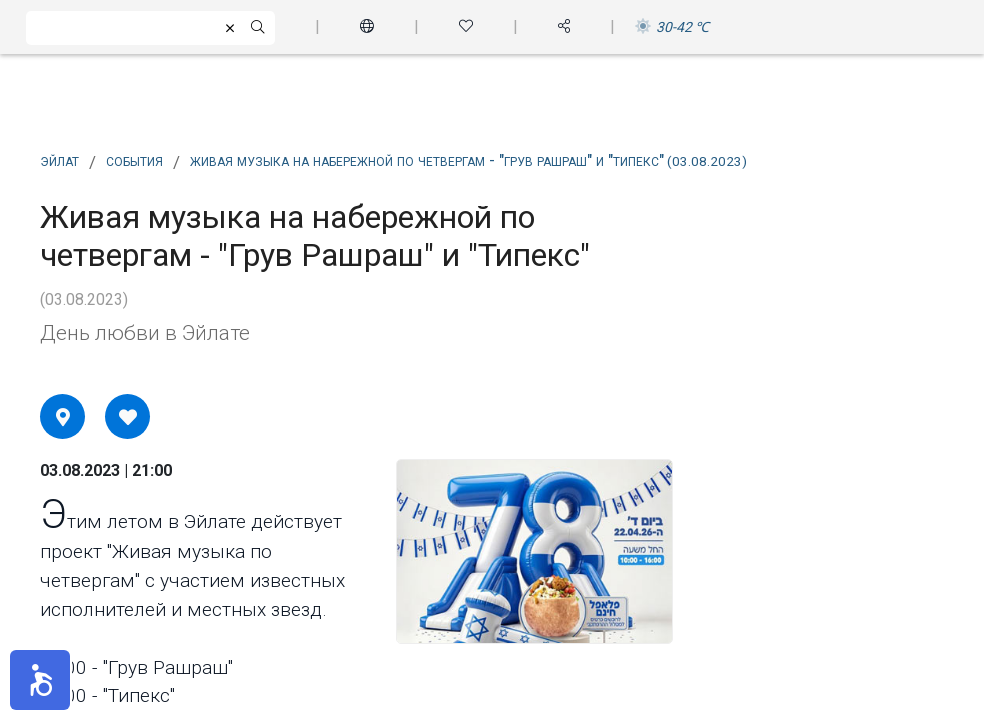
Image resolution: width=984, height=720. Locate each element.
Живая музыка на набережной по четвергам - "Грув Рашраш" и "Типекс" (468, 160)
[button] (40, 680)
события (134, 160)
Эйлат (59, 160)
